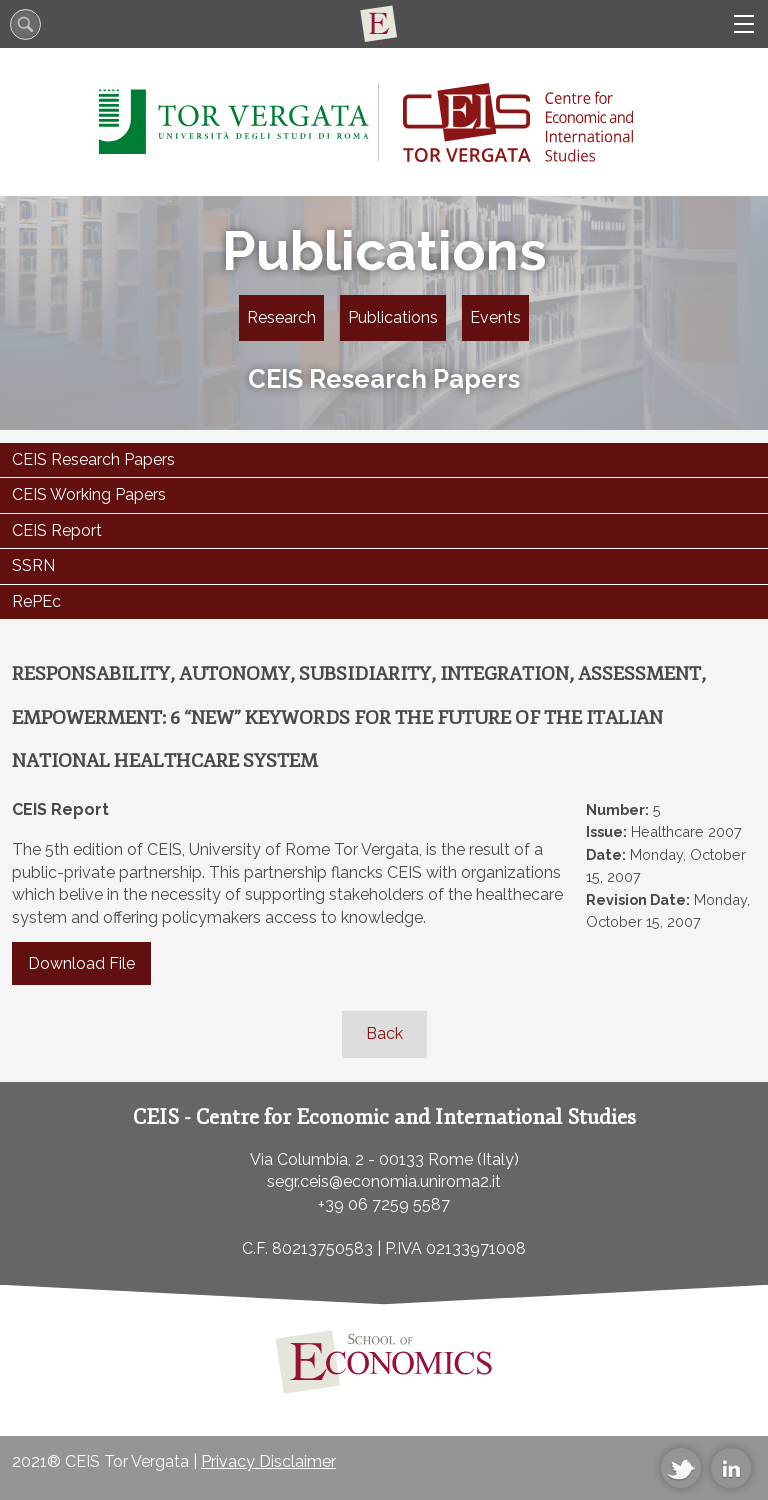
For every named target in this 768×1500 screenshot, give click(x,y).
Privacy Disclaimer (268, 1461)
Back (384, 1033)
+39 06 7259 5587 (384, 1204)
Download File (81, 963)
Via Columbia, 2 (307, 1159)
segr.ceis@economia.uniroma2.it (384, 1181)
